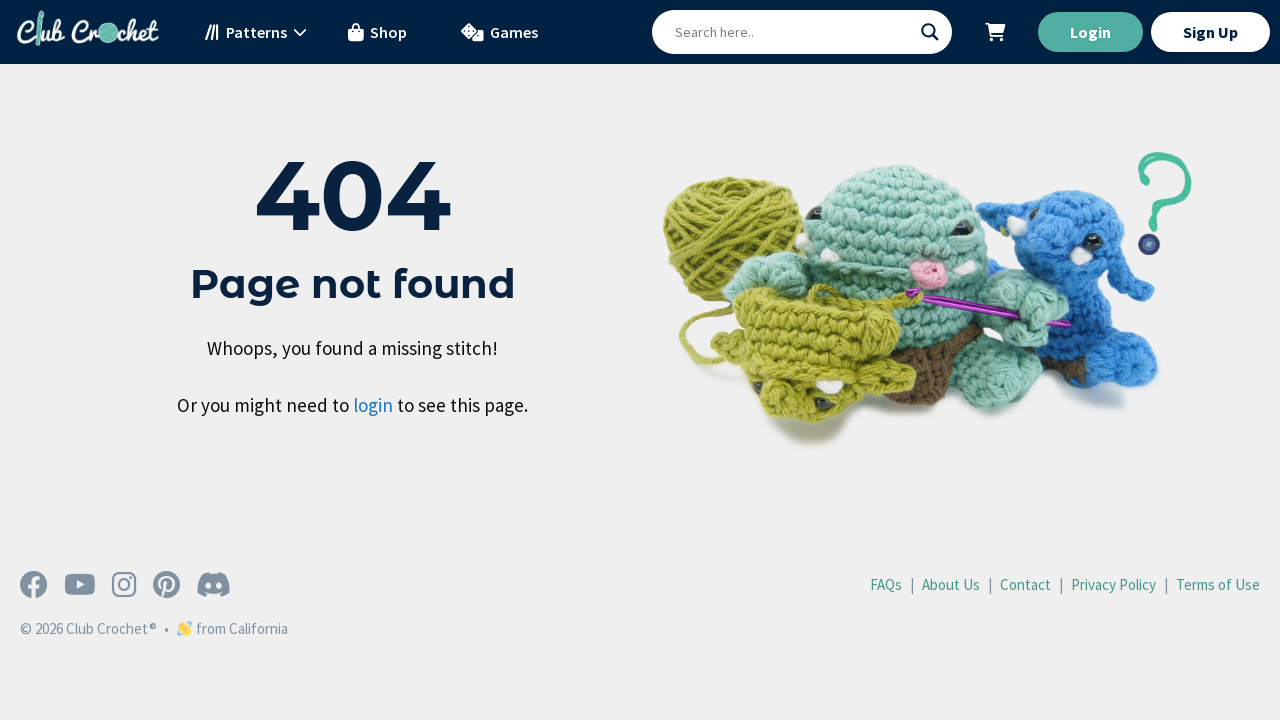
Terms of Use (1218, 584)
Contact (1025, 584)
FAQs (886, 584)
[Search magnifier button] (930, 32)
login (373, 405)
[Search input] (793, 32)
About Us (951, 584)
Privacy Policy (1113, 584)
